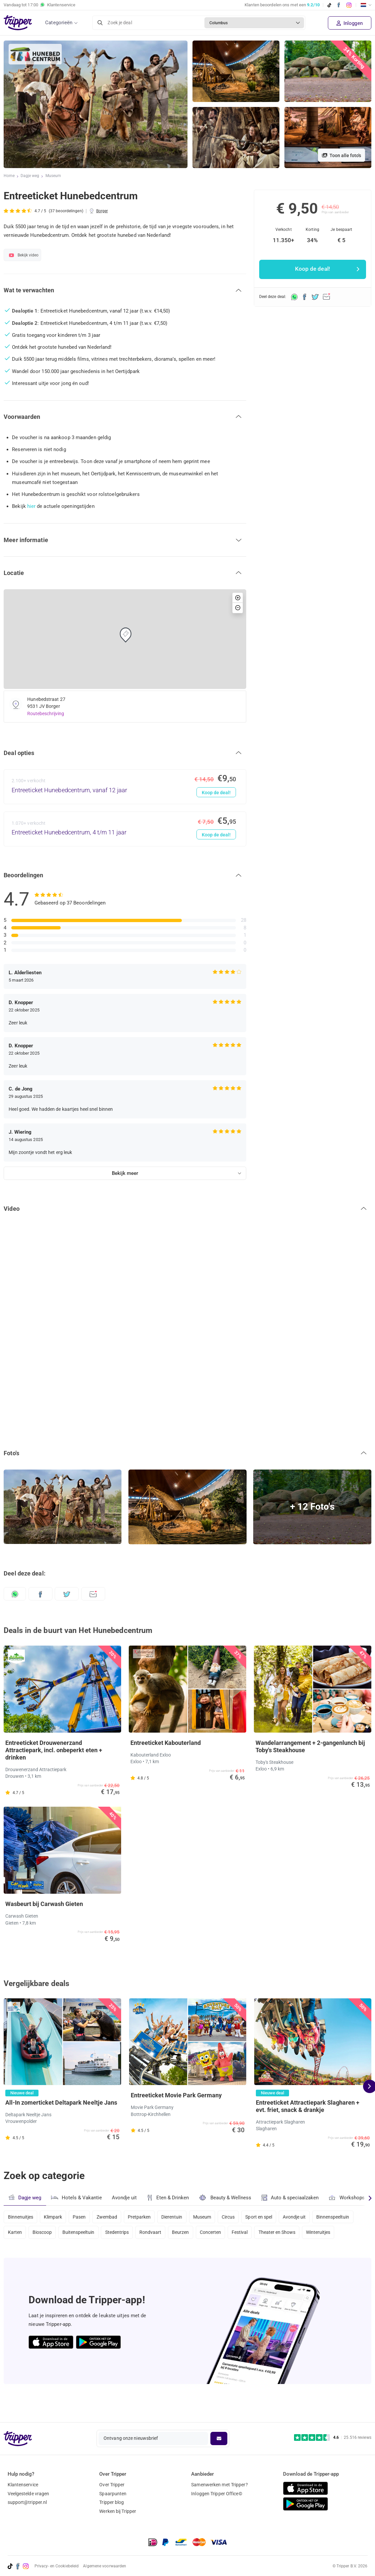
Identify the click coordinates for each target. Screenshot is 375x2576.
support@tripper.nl (27, 2502)
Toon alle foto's (341, 155)
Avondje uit (125, 2198)
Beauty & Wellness (226, 2197)
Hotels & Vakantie (77, 2197)
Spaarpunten (112, 2493)
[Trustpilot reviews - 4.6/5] (332, 2437)
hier (31, 506)
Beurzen (233, 2234)
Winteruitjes (20, 2251)
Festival (295, 2234)
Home (9, 176)
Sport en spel (270, 2216)
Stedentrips (167, 2234)
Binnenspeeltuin (24, 2234)
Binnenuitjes (21, 2216)
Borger (102, 211)
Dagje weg (30, 176)
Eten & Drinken (169, 2198)
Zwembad (111, 2216)
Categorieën (58, 23)
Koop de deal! (216, 792)
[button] (125, 290)
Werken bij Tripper (117, 2511)
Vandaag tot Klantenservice (39, 5)
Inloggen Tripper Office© (216, 2493)
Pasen (82, 2216)
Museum (54, 176)
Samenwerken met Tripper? (219, 2484)
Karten (60, 2234)
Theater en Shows (333, 2234)
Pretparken (145, 2216)
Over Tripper (111, 2484)
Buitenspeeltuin (127, 2234)
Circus (238, 2216)
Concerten (264, 2234)
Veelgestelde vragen (28, 2493)
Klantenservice (23, 2484)
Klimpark (54, 2216)
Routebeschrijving (46, 713)
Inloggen (350, 23)
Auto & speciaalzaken (292, 2198)
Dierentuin (178, 2216)
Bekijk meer (125, 1173)
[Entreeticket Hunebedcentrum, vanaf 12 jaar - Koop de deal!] (125, 787)
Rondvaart (201, 2234)
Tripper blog (111, 2502)
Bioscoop (89, 2234)
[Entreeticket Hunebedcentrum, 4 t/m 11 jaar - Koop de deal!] (125, 829)
